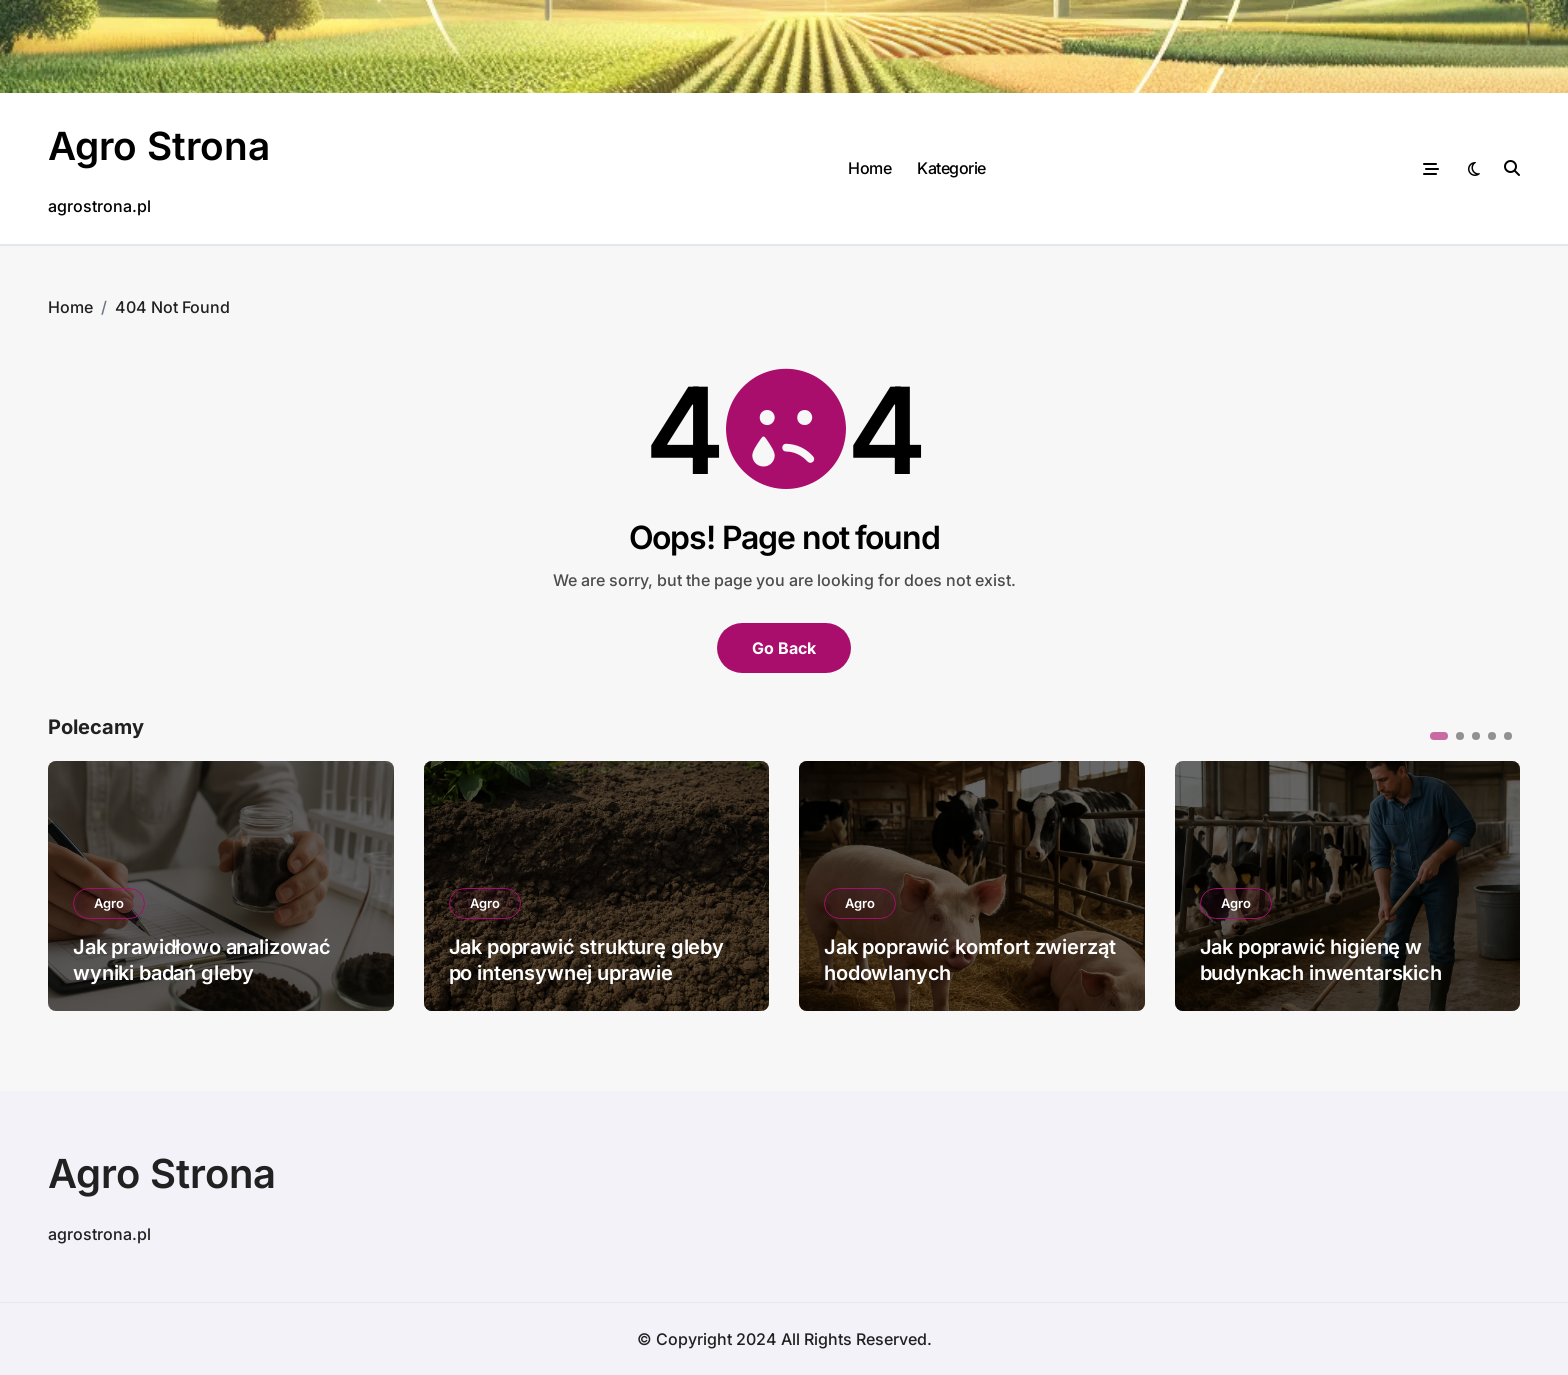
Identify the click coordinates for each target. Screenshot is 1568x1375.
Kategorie (951, 168)
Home (869, 168)
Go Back (784, 648)
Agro (109, 903)
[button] (1439, 736)
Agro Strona (162, 145)
